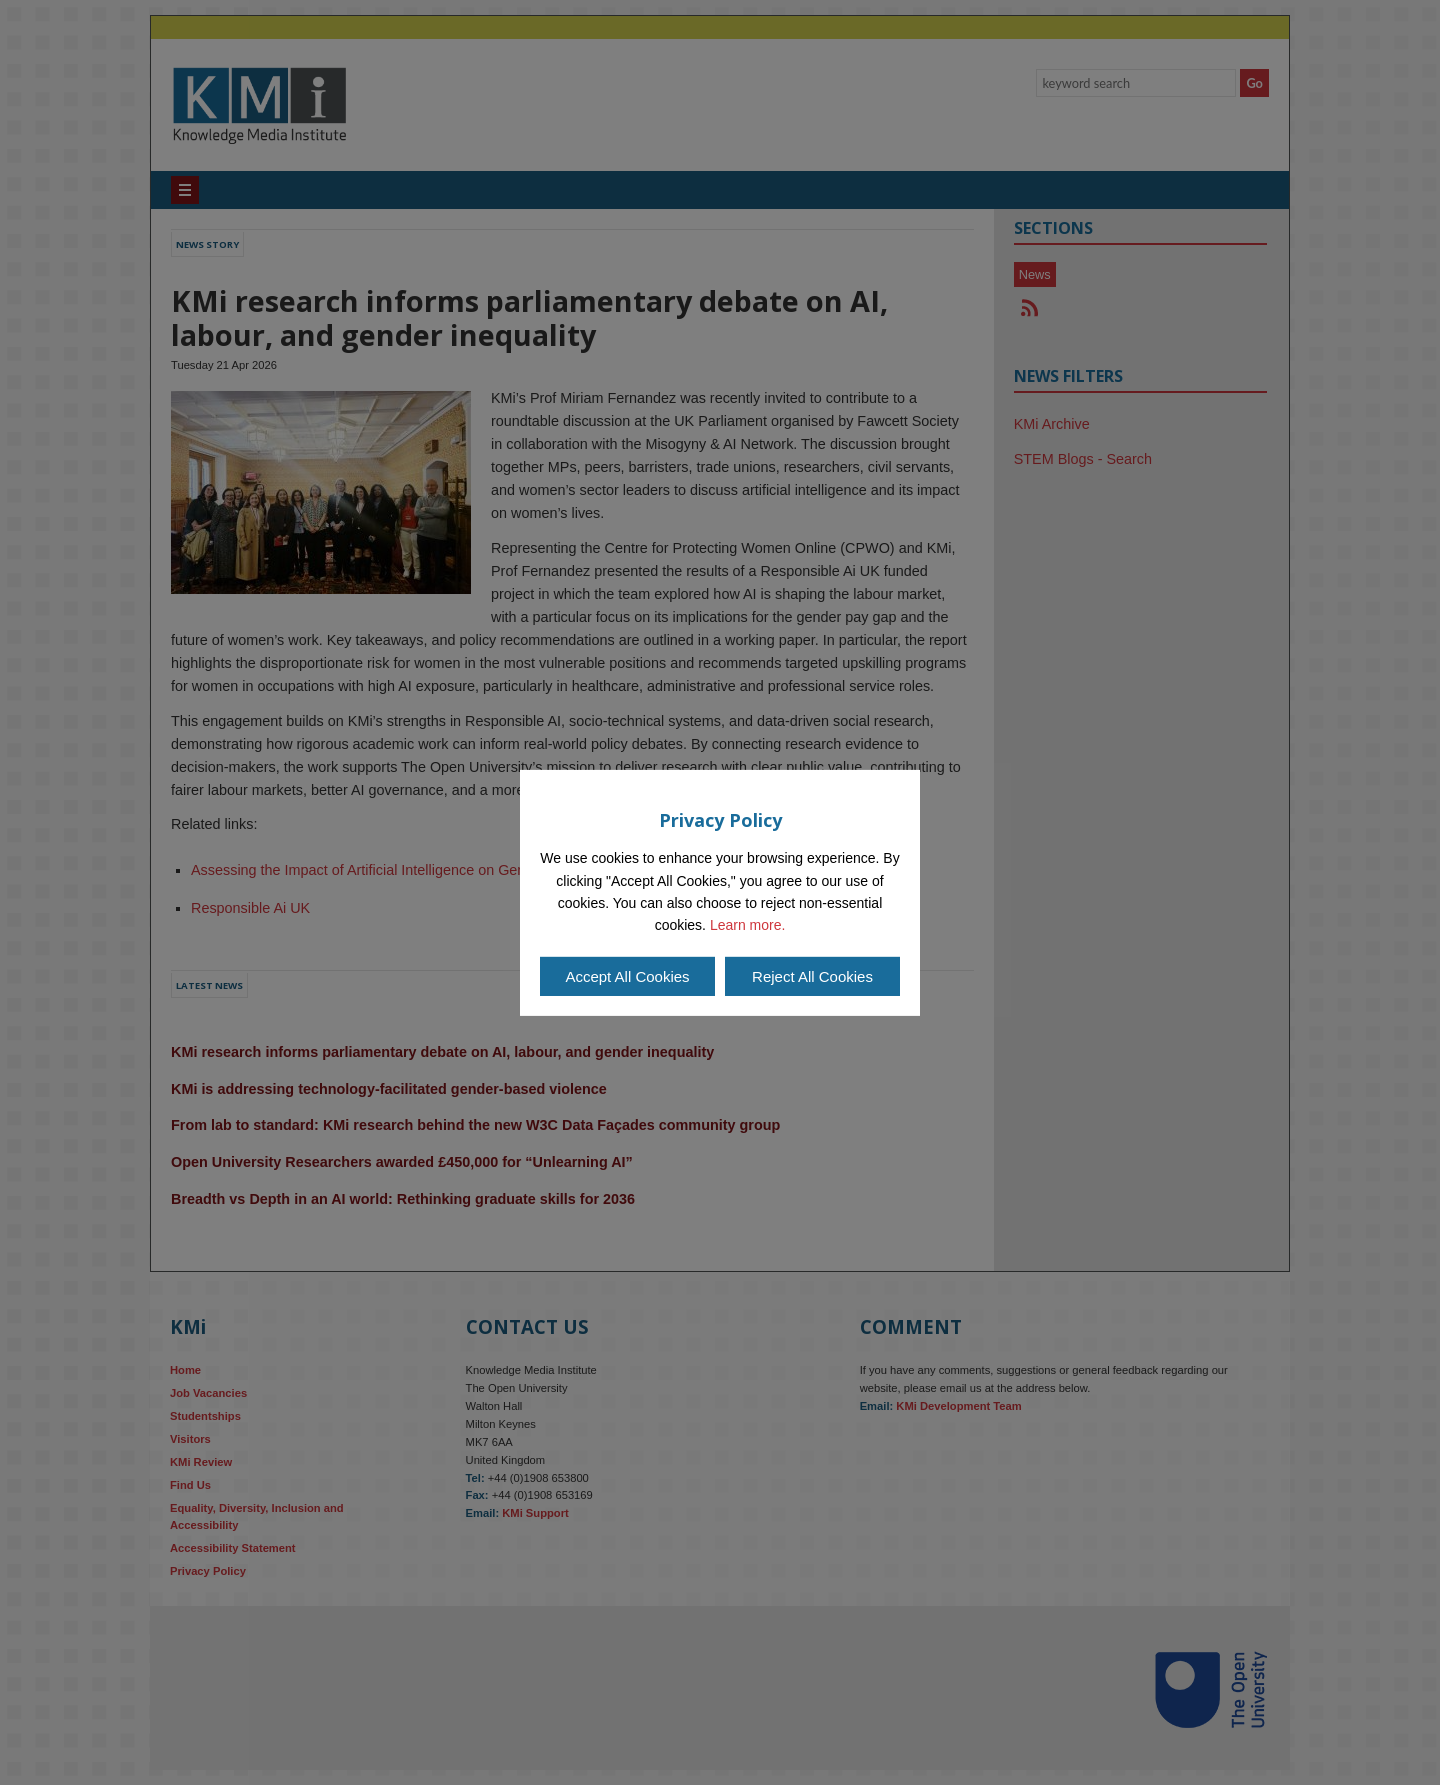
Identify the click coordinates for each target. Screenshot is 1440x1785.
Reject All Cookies (812, 976)
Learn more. (747, 925)
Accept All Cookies (627, 976)
